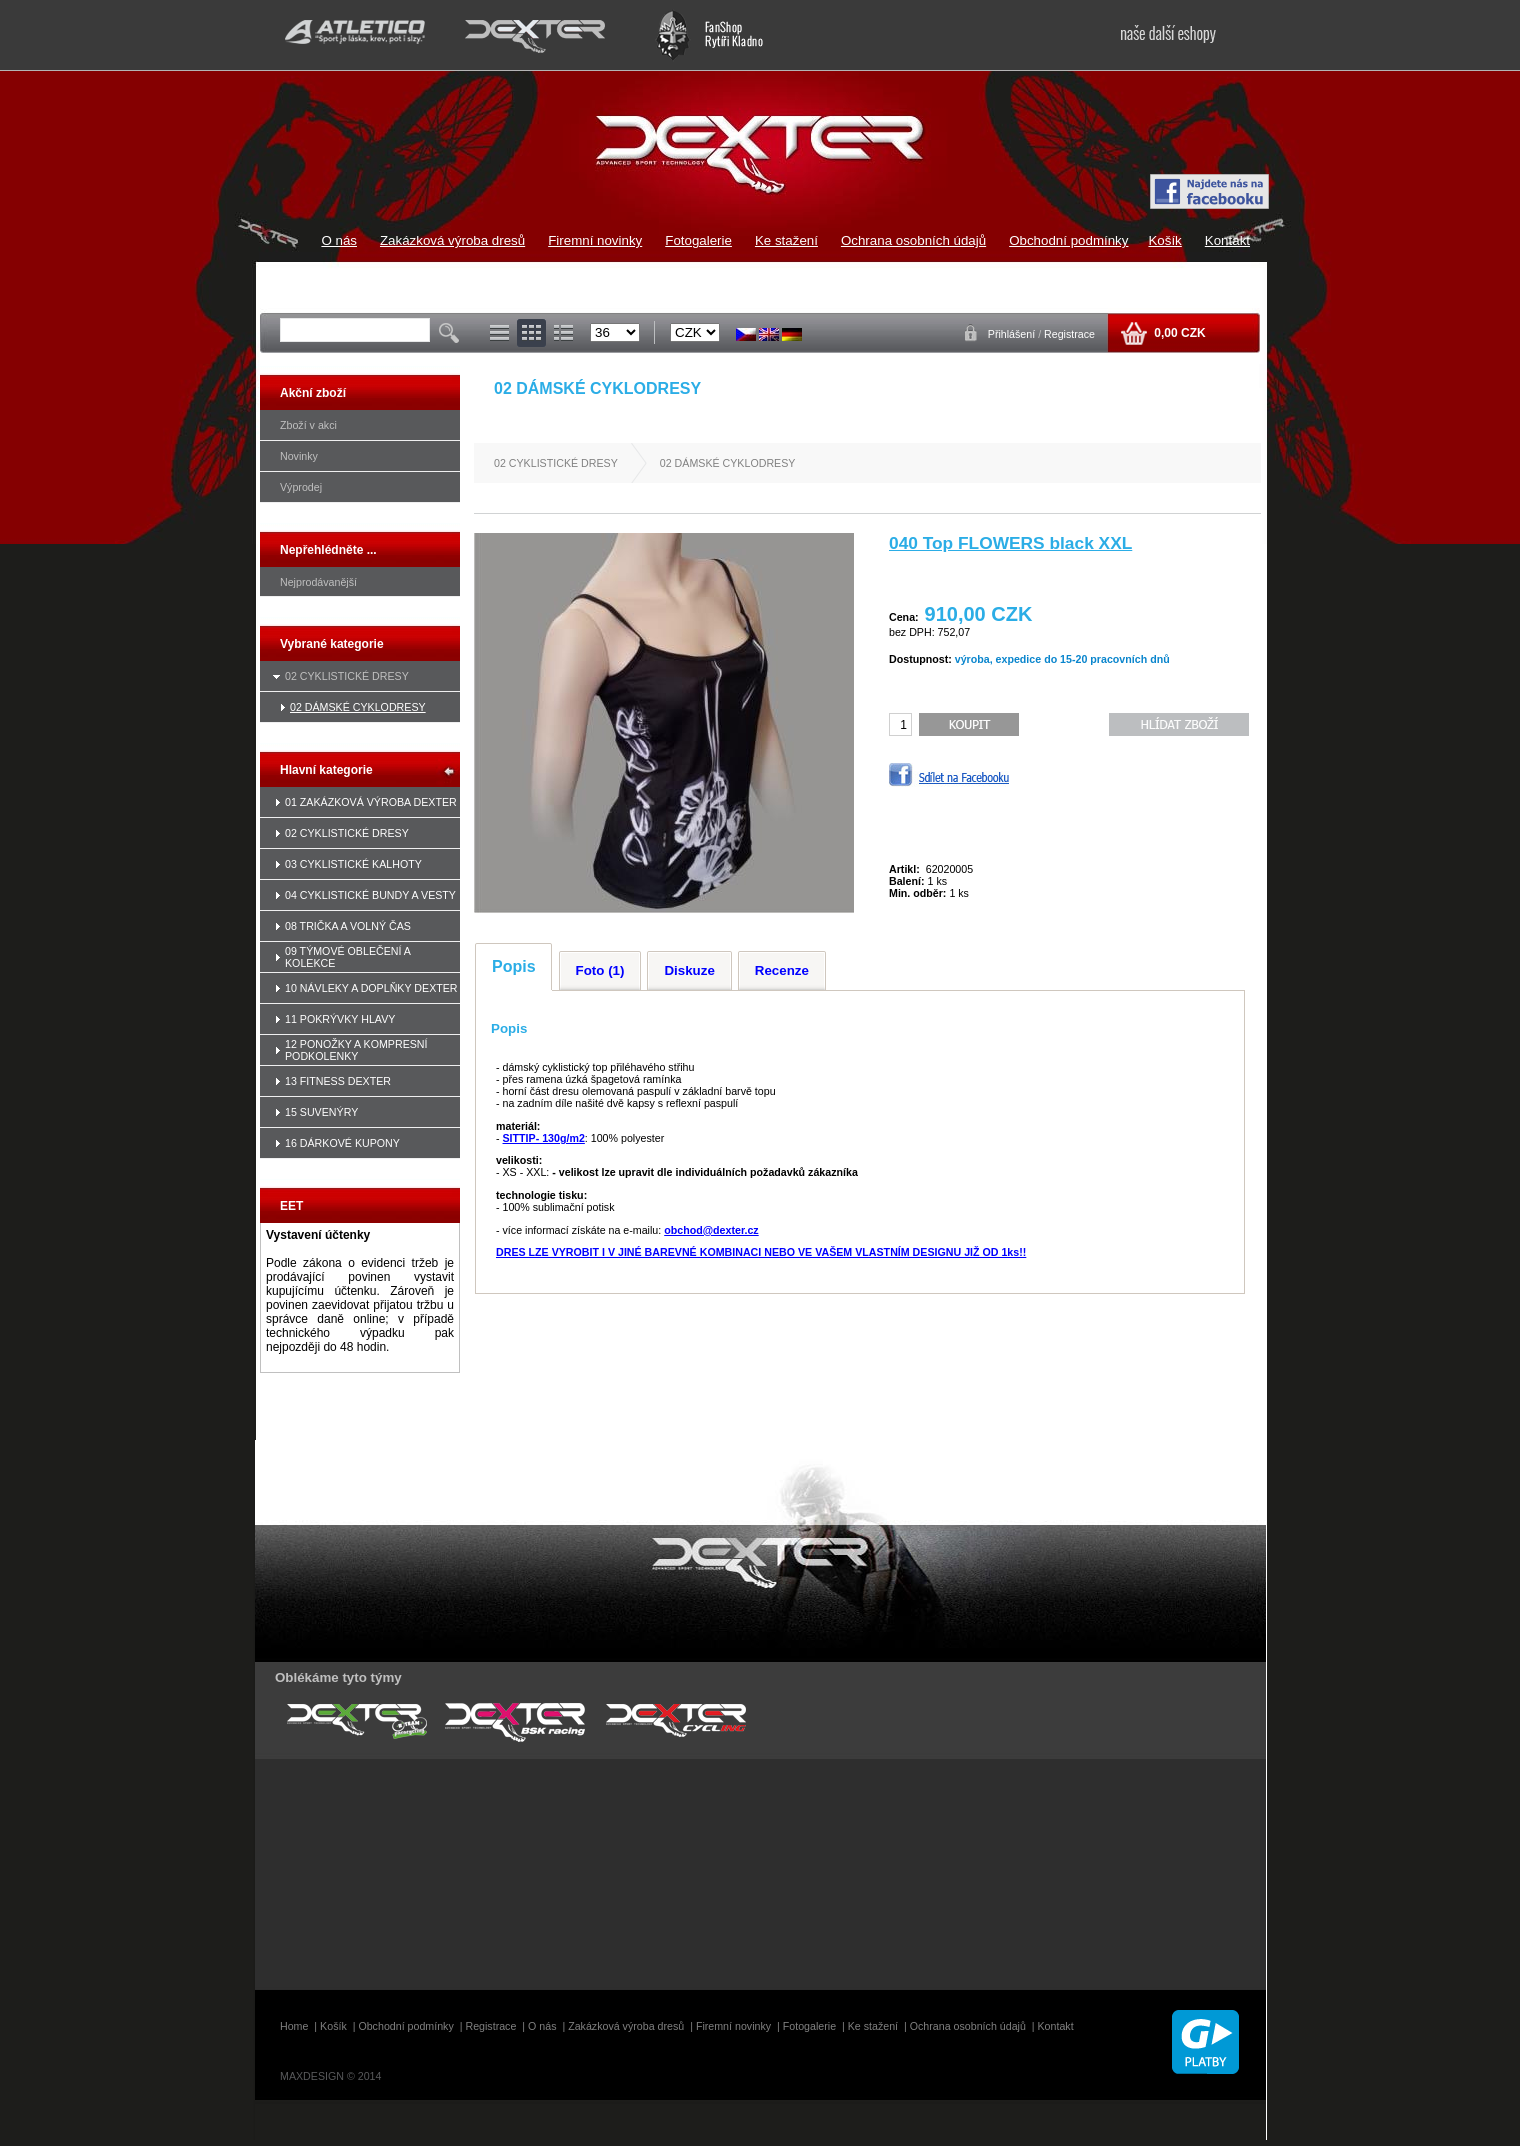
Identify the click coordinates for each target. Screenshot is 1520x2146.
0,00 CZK (1178, 333)
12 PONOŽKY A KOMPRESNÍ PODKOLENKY (356, 1050)
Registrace (1069, 334)
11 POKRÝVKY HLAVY (340, 1019)
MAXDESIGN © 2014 (330, 2076)
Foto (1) (600, 970)
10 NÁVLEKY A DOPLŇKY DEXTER (371, 988)
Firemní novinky (595, 240)
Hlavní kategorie (326, 770)
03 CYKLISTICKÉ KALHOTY (353, 864)
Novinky (299, 456)
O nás (339, 240)
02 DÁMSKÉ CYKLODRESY (358, 707)
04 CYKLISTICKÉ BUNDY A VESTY (370, 895)
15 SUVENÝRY (321, 1112)
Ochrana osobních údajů (913, 240)
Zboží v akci (308, 425)
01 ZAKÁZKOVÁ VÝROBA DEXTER (371, 802)
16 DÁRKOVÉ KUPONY (342, 1143)
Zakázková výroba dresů (452, 240)
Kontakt (1227, 240)
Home (294, 2026)
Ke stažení (786, 240)
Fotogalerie (698, 240)
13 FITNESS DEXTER (338, 1081)
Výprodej (301, 487)
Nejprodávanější (318, 582)
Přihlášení (1013, 334)
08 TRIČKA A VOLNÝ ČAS (348, 926)
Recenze (782, 970)
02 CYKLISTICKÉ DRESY (347, 676)
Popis (514, 966)
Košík (1164, 240)
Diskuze (689, 970)
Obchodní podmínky (1068, 240)
